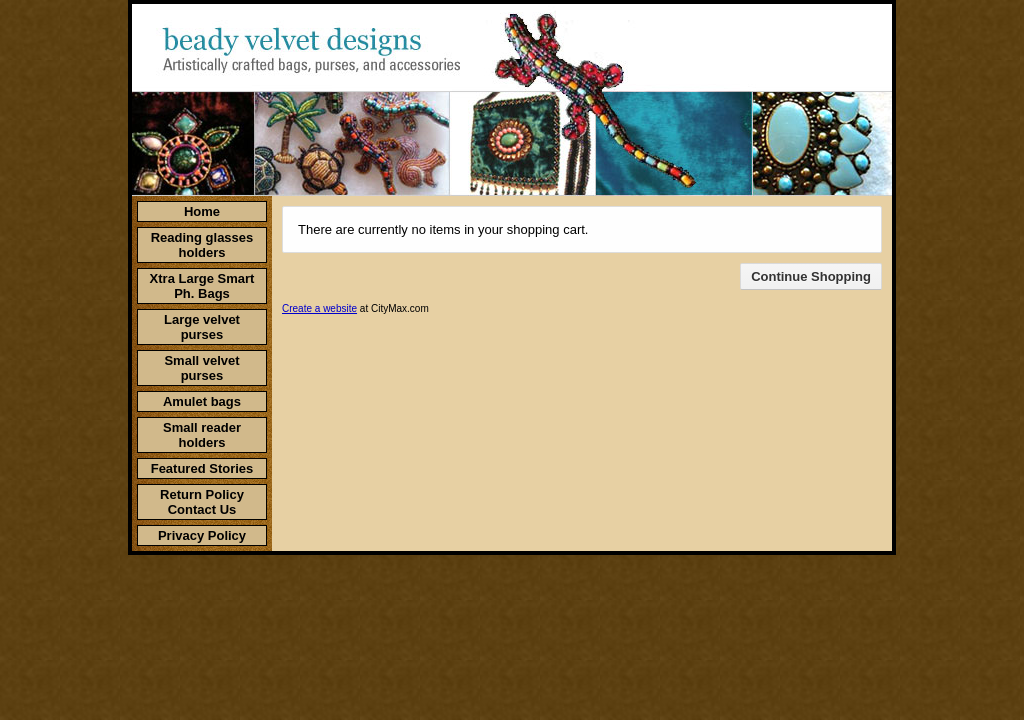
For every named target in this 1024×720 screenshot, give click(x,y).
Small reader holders (202, 435)
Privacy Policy (202, 535)
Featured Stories (202, 468)
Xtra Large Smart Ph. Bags (202, 286)
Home (202, 211)
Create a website (319, 308)
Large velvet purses (202, 327)
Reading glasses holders (202, 245)
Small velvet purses (201, 368)
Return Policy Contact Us (202, 502)
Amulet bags (202, 401)
